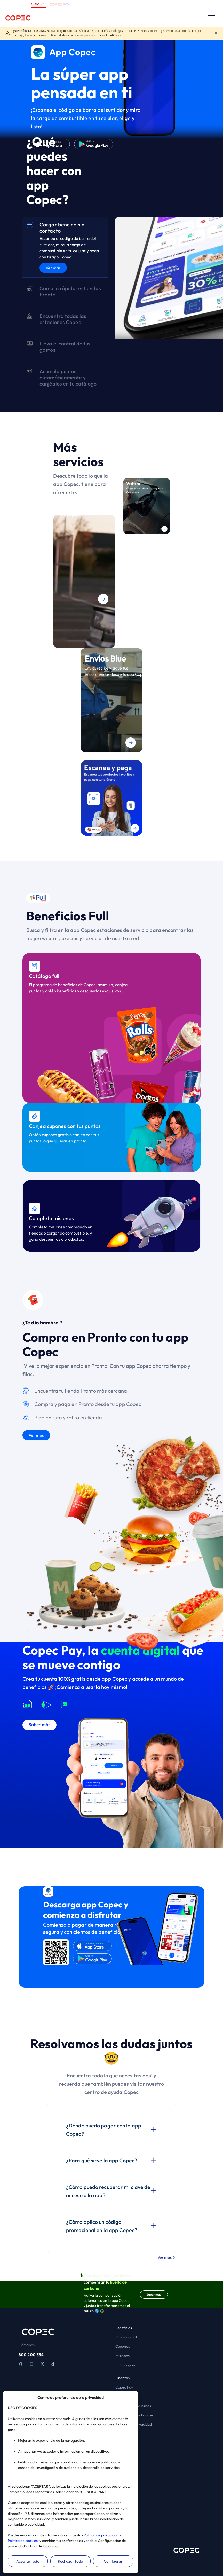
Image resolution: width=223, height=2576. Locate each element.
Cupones (122, 2346)
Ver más (53, 267)
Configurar (113, 2561)
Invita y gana (125, 2365)
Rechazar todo (70, 2561)
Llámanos (27, 2345)
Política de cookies (23, 2540)
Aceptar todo (27, 2561)
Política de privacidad (101, 2535)
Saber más (153, 2294)
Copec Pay (124, 2387)
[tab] (65, 247)
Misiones (122, 2355)
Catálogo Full (126, 2337)
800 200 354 (31, 2354)
